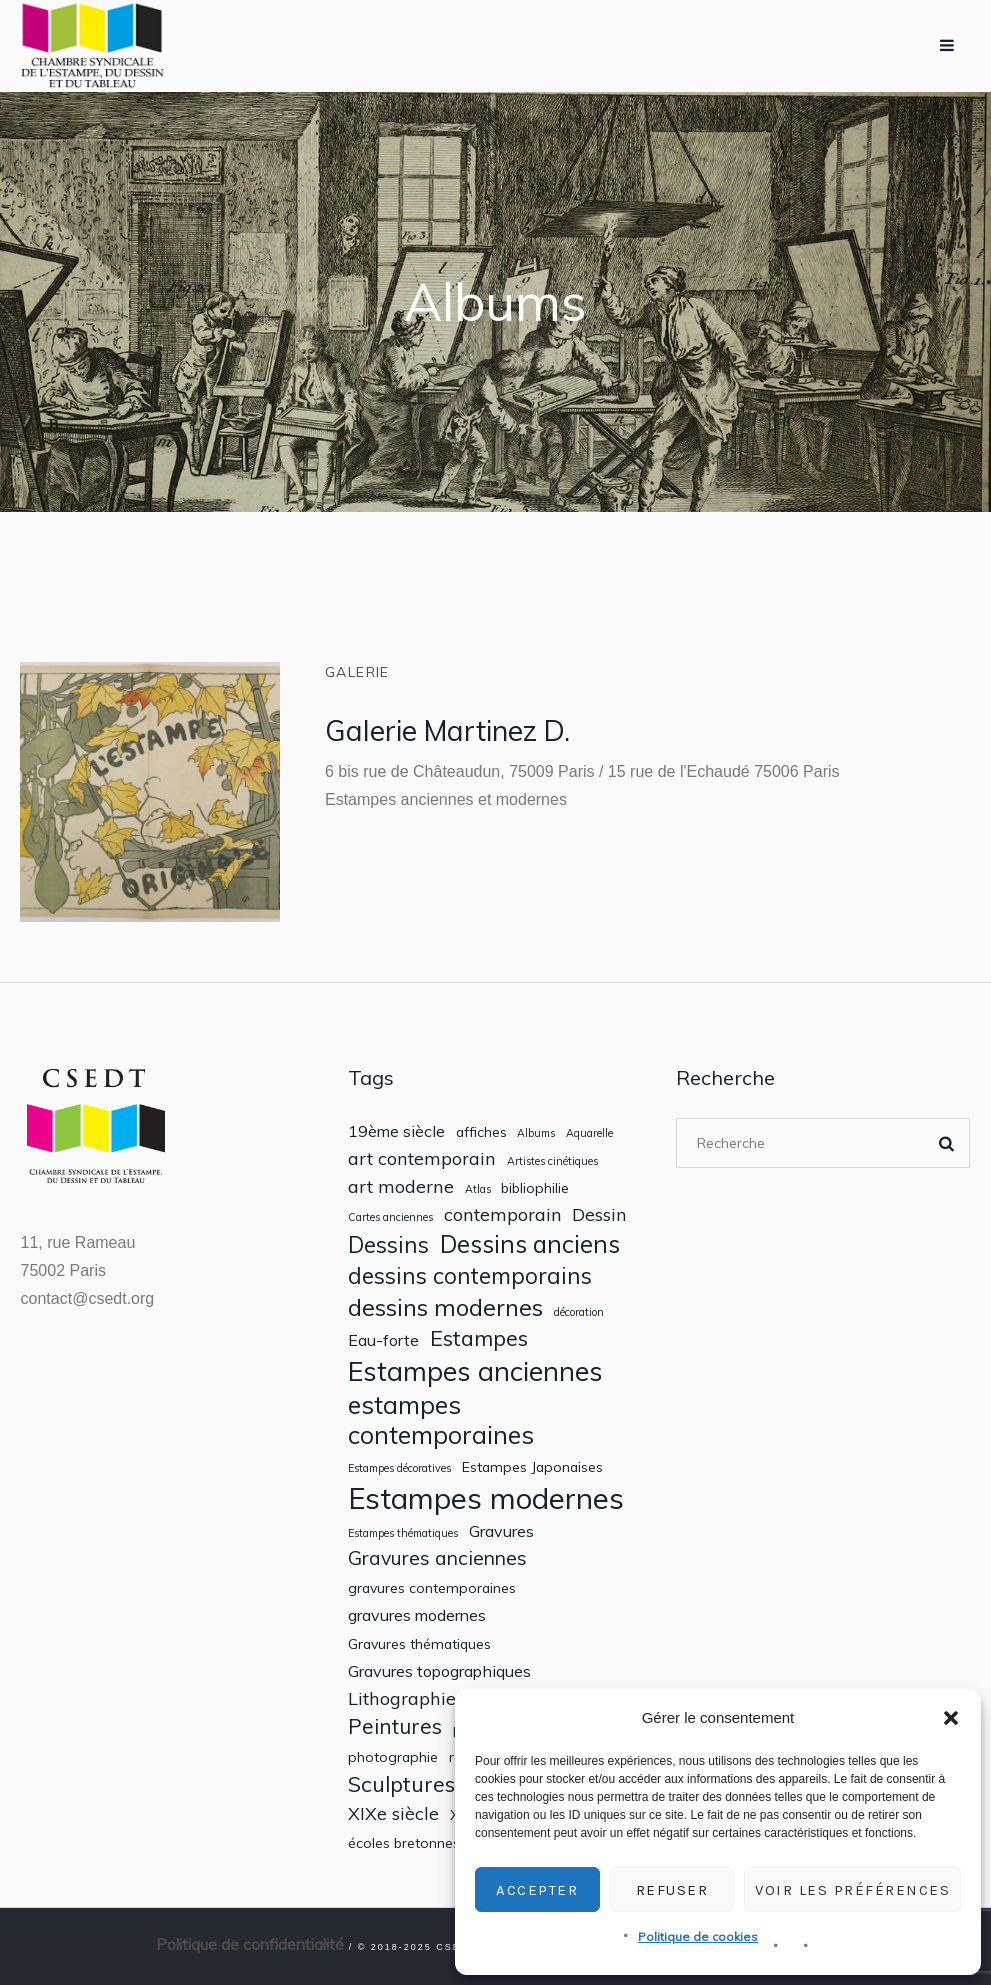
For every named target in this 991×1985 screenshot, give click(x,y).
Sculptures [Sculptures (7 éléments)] (401, 1784)
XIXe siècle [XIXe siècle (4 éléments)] (393, 1813)
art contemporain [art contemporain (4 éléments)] (422, 1158)
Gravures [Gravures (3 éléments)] (501, 1531)
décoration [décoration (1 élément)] (579, 1312)
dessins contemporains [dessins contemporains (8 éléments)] (470, 1275)
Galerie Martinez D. (447, 730)
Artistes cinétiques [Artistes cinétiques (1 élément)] (552, 1161)
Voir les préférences (852, 1890)
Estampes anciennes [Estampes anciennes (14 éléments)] (475, 1371)
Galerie (357, 672)
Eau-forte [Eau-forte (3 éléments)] (383, 1340)
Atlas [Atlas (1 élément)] (478, 1189)
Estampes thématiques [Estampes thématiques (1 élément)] (403, 1533)
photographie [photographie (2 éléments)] (393, 1757)
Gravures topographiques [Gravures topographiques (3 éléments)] (439, 1671)
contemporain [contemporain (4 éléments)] (503, 1214)
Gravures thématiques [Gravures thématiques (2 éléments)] (419, 1644)
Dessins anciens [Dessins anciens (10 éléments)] (530, 1244)
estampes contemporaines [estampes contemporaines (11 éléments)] (441, 1420)
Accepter (537, 1890)
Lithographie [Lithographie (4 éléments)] (402, 1698)
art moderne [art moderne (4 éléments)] (401, 1186)
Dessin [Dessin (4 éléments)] (599, 1214)
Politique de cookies (698, 1936)
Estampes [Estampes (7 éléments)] (479, 1338)
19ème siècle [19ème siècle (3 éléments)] (396, 1131)
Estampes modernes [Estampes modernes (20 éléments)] (486, 1498)
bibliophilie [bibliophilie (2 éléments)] (535, 1188)
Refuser (672, 1890)
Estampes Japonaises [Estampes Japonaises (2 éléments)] (532, 1467)
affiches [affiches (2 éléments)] (481, 1132)
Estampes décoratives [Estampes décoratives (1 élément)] (399, 1468)
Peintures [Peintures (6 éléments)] (395, 1726)
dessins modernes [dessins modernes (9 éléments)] (445, 1307)
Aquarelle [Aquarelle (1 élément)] (589, 1133)
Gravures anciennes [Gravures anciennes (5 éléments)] (437, 1557)
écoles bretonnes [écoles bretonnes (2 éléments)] (404, 1843)
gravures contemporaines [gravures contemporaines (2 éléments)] (432, 1588)
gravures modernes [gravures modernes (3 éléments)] (417, 1615)
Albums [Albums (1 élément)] (536, 1133)
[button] (951, 1718)
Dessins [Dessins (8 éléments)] (388, 1244)
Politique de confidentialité (250, 1944)
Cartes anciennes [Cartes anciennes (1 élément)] (390, 1217)
